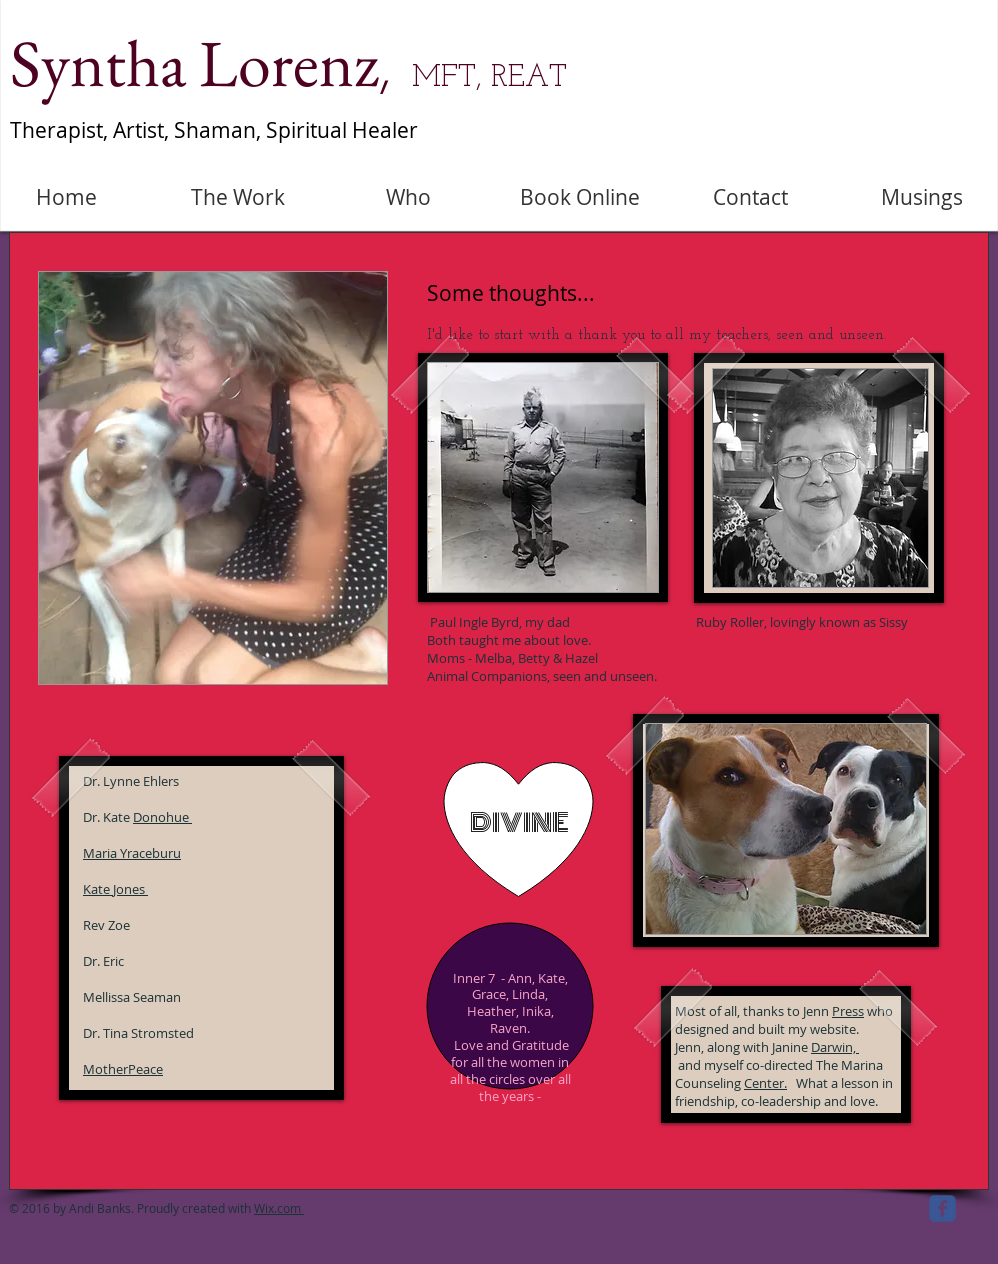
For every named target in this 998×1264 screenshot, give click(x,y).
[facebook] (942, 1208)
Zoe (119, 925)
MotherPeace (123, 1069)
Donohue (162, 817)
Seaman (157, 997)
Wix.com (279, 1208)
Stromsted (162, 1033)
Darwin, (835, 1047)
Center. (765, 1083)
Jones (130, 889)
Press (848, 1011)
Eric (113, 961)
